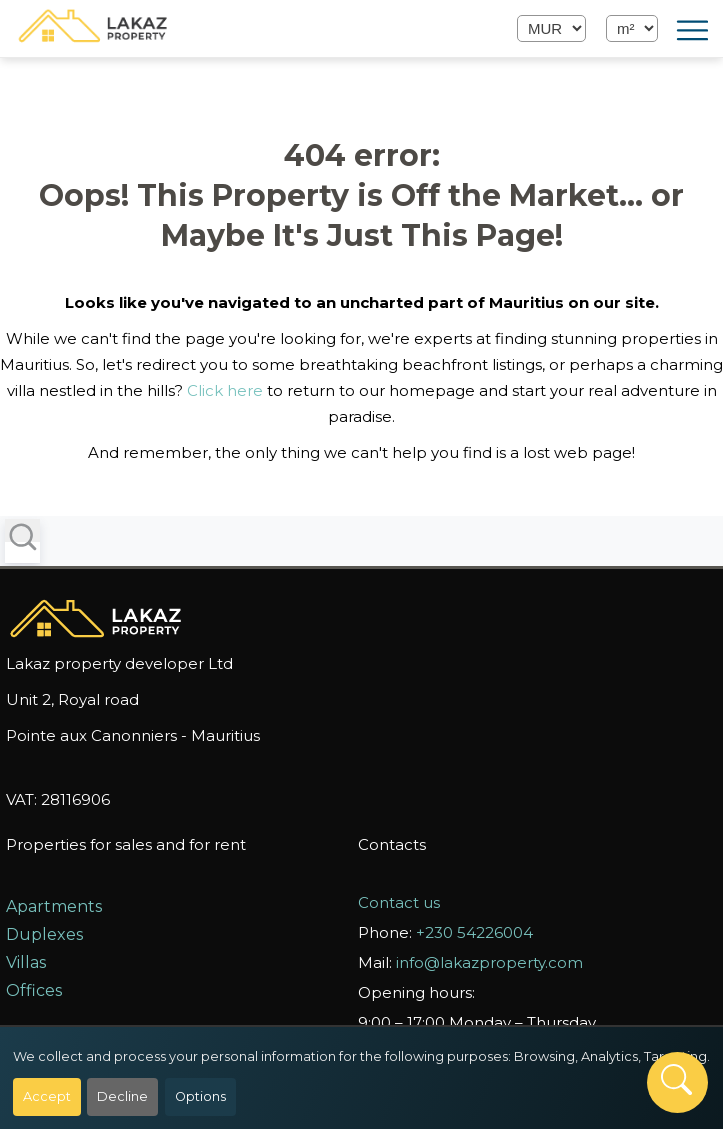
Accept (47, 1096)
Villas (26, 962)
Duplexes (44, 934)
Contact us (399, 902)
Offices (34, 990)
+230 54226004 (474, 932)
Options (200, 1096)
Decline (122, 1096)
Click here (225, 390)
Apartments (54, 906)
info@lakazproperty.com (489, 962)
